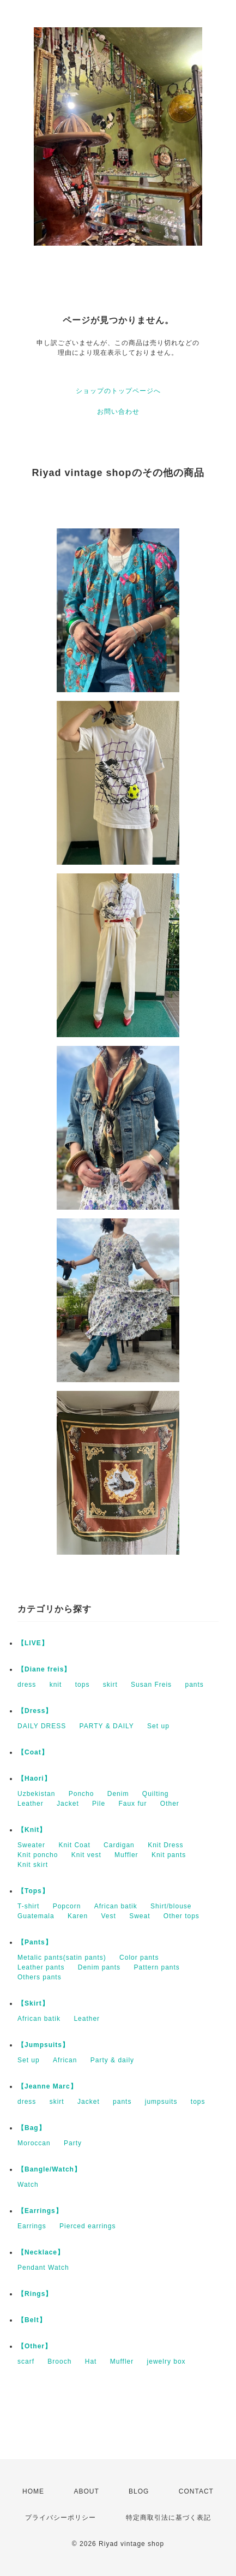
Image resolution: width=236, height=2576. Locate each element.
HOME (33, 2491)
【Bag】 (31, 2128)
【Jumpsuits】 (43, 2045)
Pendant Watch (43, 2267)
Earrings (31, 2226)
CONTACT (196, 2491)
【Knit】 (31, 1830)
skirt (110, 1684)
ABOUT (86, 2491)
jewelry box (166, 2361)
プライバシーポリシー (60, 2517)
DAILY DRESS (41, 1726)
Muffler (126, 1855)
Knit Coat (74, 1845)
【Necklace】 (40, 2252)
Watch (28, 2184)
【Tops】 (33, 1891)
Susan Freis (151, 1684)
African (65, 2060)
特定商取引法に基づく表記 (168, 2517)
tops (82, 1684)
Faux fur (132, 1803)
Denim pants (99, 1967)
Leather (30, 1803)
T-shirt (28, 1906)
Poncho (81, 1794)
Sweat (139, 1916)
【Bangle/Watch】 (49, 2169)
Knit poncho (37, 1855)
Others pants (39, 1977)
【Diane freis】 (44, 1669)
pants (194, 1684)
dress (26, 1684)
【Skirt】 (33, 2003)
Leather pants (40, 1967)
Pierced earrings (87, 2226)
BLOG (139, 2491)
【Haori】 (34, 1778)
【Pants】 (34, 1942)
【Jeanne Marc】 (47, 2086)
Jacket (68, 1803)
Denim (118, 1794)
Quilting (155, 1794)
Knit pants (169, 1855)
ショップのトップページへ (118, 391)
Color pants (139, 1957)
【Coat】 (33, 1752)
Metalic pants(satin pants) (61, 1957)
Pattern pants (156, 1967)
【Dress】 (34, 1711)
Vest (108, 1916)
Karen (78, 1916)
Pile (98, 1803)
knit (56, 1684)
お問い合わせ (118, 411)
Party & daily (112, 2060)
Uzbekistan (36, 1794)
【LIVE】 (33, 1643)
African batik (115, 1906)
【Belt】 (31, 2320)
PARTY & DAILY (107, 1726)
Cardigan (119, 1845)
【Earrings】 (40, 2211)
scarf (25, 2361)
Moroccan (34, 2143)
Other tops (181, 1916)
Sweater (31, 1845)
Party (73, 2143)
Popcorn (67, 1906)
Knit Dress (165, 1845)
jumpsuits (161, 2101)
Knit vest (86, 1855)
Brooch (59, 2361)
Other (169, 1803)
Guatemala (36, 1916)
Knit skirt (32, 1865)
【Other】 (34, 2346)
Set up (158, 1726)
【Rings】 (34, 2294)
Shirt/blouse (170, 1906)
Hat (91, 2361)
